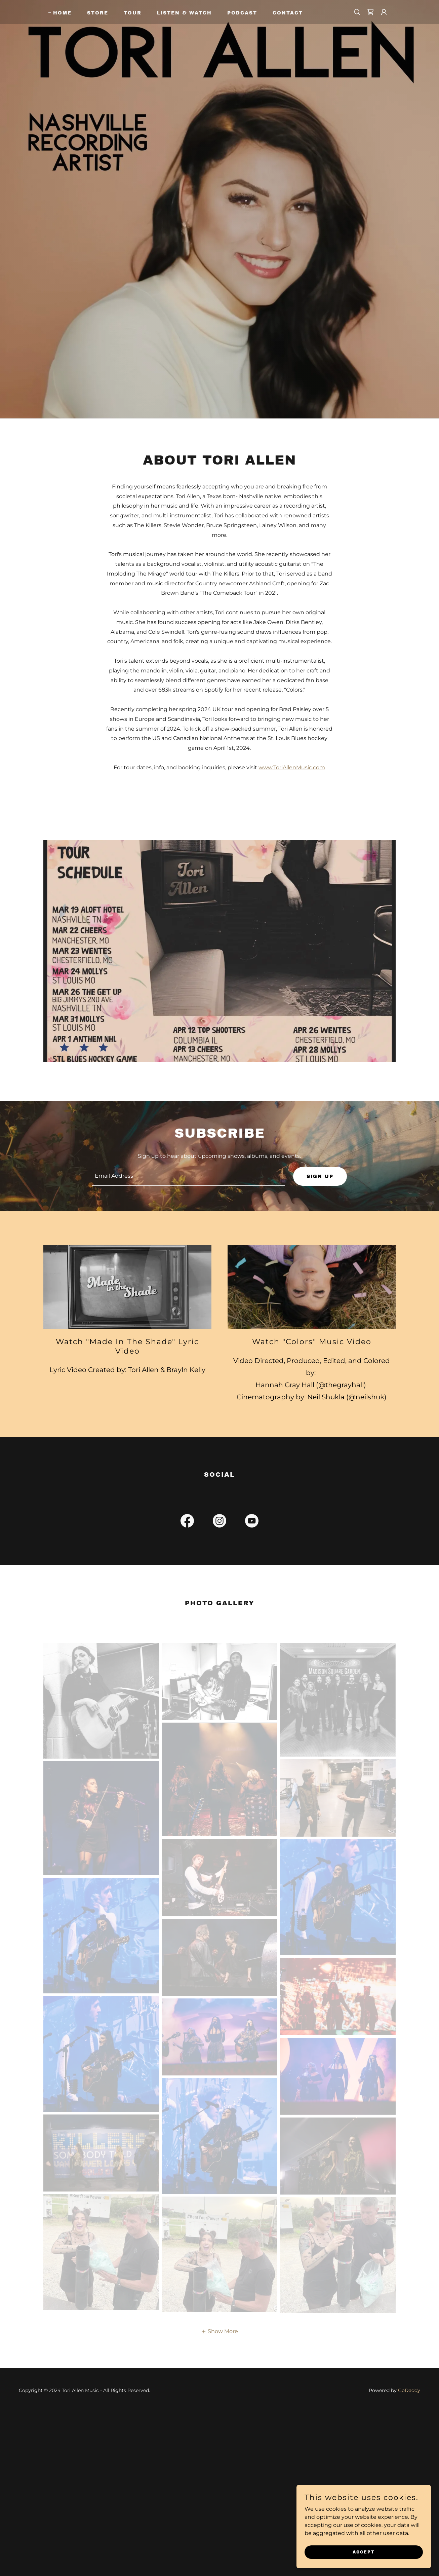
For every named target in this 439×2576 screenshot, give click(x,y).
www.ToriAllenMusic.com (291, 767)
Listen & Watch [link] (184, 12)
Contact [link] (288, 12)
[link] (370, 12)
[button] (384, 12)
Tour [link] (133, 12)
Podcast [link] (242, 12)
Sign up (320, 1176)
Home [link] (62, 12)
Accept (364, 2551)
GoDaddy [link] (409, 2390)
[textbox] (188, 1176)
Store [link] (97, 12)
